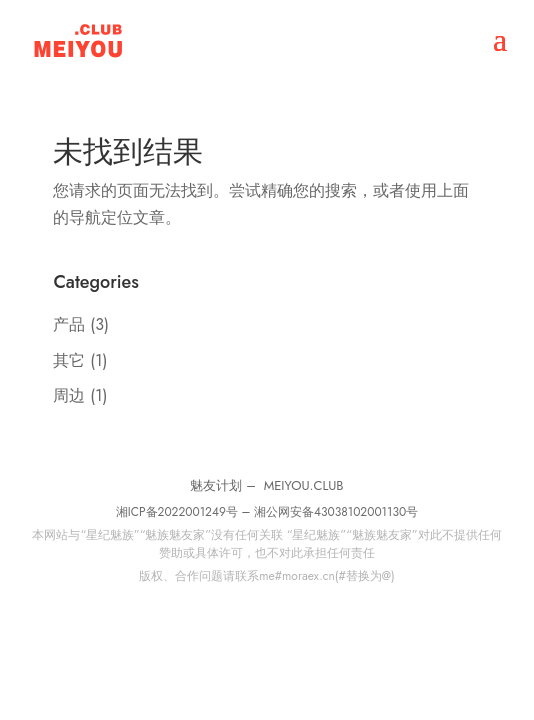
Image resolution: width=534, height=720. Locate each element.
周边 (69, 395)
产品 (69, 324)
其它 (69, 360)
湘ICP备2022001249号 (177, 512)
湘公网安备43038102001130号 (336, 512)
